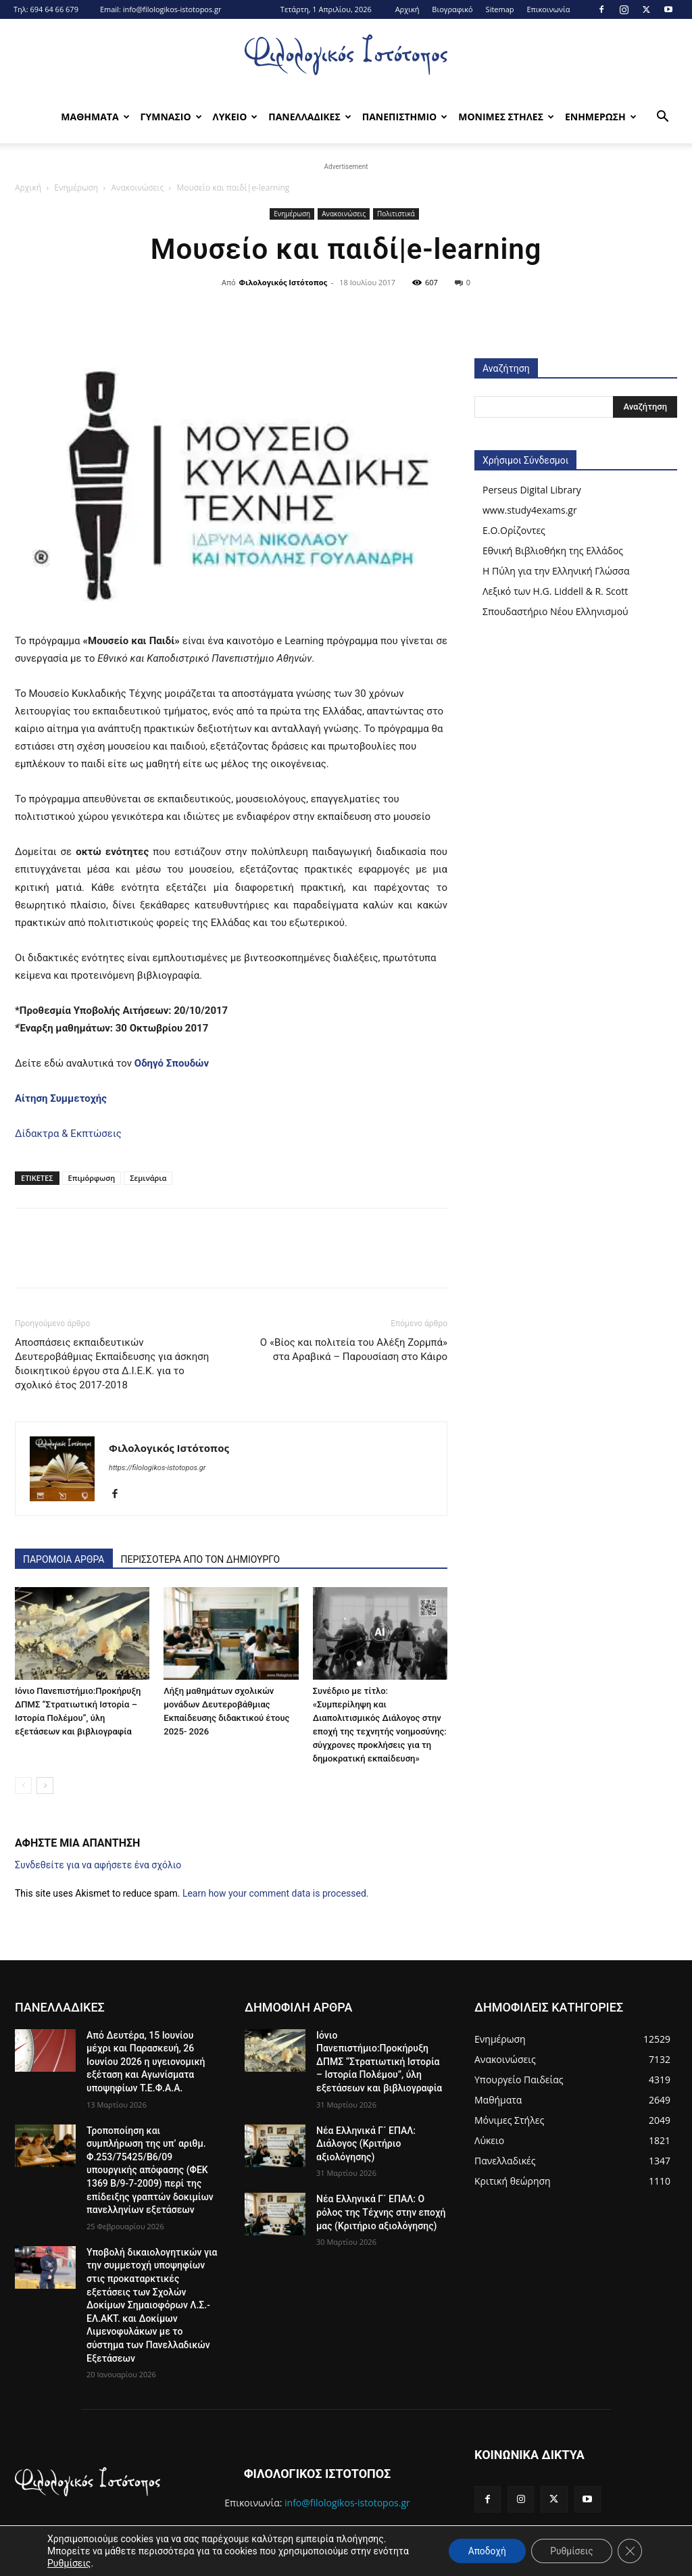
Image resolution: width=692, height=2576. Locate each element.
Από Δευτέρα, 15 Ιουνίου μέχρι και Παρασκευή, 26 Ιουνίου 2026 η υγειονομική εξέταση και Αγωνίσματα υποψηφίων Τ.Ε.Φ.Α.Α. (145, 2061)
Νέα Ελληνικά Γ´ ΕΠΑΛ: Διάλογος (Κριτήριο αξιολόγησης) (366, 2143)
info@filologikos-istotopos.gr (172, 9)
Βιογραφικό (452, 9)
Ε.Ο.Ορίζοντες (514, 530)
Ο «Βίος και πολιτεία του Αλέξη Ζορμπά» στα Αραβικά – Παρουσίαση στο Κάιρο (353, 1349)
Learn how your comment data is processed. (275, 1893)
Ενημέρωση (76, 187)
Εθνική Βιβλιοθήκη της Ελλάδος (553, 550)
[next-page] (44, 1785)
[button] (662, 118)
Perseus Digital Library (532, 489)
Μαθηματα (95, 116)
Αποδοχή (483, 2551)
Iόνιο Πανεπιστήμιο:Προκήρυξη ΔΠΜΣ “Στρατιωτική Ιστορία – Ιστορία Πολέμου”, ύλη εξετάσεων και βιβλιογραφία (379, 2061)
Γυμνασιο (171, 116)
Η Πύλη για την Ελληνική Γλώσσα (556, 570)
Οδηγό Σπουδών (171, 1063)
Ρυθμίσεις (69, 2563)
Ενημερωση (601, 116)
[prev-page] (23, 1785)
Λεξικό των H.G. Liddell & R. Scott (555, 591)
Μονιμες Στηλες (506, 116)
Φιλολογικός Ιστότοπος (283, 282)
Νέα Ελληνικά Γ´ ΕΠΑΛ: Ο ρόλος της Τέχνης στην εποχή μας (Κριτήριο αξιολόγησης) (381, 2212)
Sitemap (500, 9)
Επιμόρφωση (92, 1178)
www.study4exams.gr (530, 510)
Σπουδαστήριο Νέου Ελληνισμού (555, 611)
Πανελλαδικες (309, 116)
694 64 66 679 (54, 9)
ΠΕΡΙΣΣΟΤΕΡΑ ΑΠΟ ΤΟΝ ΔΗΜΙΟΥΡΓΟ (200, 1559)
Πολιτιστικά (396, 213)
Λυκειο (235, 116)
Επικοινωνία (548, 9)
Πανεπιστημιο (404, 116)
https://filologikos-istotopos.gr (157, 1467)
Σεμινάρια (148, 1178)
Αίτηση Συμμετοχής (61, 1098)
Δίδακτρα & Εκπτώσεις (68, 1133)
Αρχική (407, 9)
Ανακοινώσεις (137, 187)
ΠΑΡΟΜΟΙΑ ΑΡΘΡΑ (64, 1559)
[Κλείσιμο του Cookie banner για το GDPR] (630, 2551)
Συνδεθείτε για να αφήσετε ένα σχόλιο (98, 1865)
